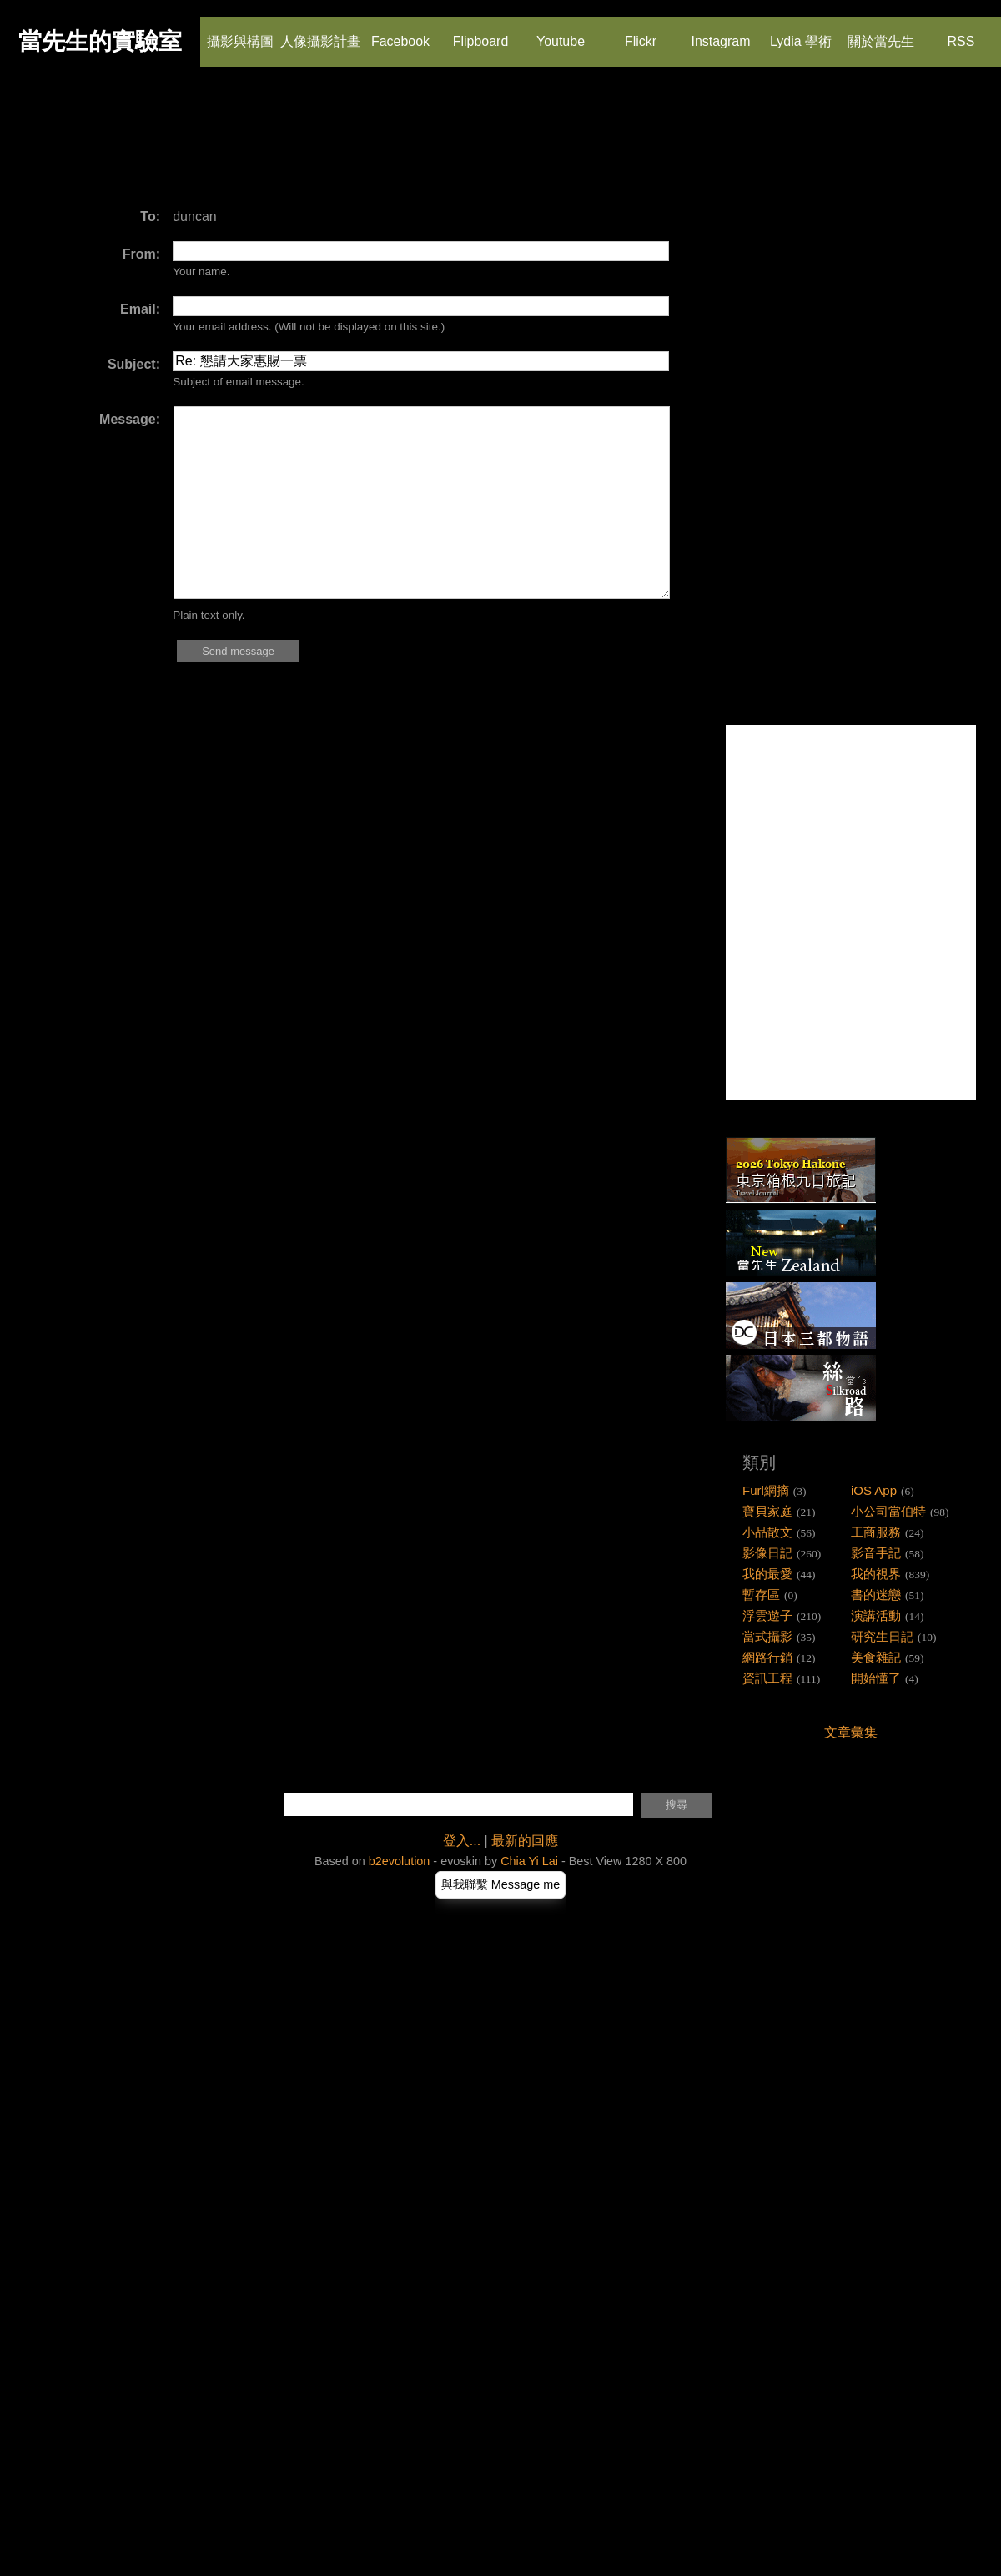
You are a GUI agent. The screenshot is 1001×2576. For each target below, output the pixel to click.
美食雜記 (876, 1657)
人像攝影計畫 (320, 32)
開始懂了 (876, 1678)
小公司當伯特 (888, 1511)
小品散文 (767, 1532)
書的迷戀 (876, 1594)
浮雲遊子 (767, 1615)
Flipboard (481, 32)
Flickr (640, 32)
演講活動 (876, 1615)
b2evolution (399, 1861)
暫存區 (761, 1594)
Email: (140, 309)
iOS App (874, 1490)
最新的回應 (524, 1841)
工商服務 (876, 1532)
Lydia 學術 (801, 32)
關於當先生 (881, 32)
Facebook (400, 32)
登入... (461, 1841)
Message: (129, 419)
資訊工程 (767, 1678)
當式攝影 (767, 1636)
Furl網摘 (765, 1490)
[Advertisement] (328, 146)
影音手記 (876, 1553)
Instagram (720, 32)
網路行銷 (767, 1657)
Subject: (134, 364)
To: (150, 216)
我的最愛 (767, 1574)
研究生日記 (882, 1636)
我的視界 (876, 1574)
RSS (960, 32)
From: (141, 254)
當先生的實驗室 (100, 41)
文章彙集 (851, 1732)
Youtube (560, 32)
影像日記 (767, 1553)
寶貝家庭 (767, 1511)
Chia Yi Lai (529, 1861)
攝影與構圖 (240, 32)
